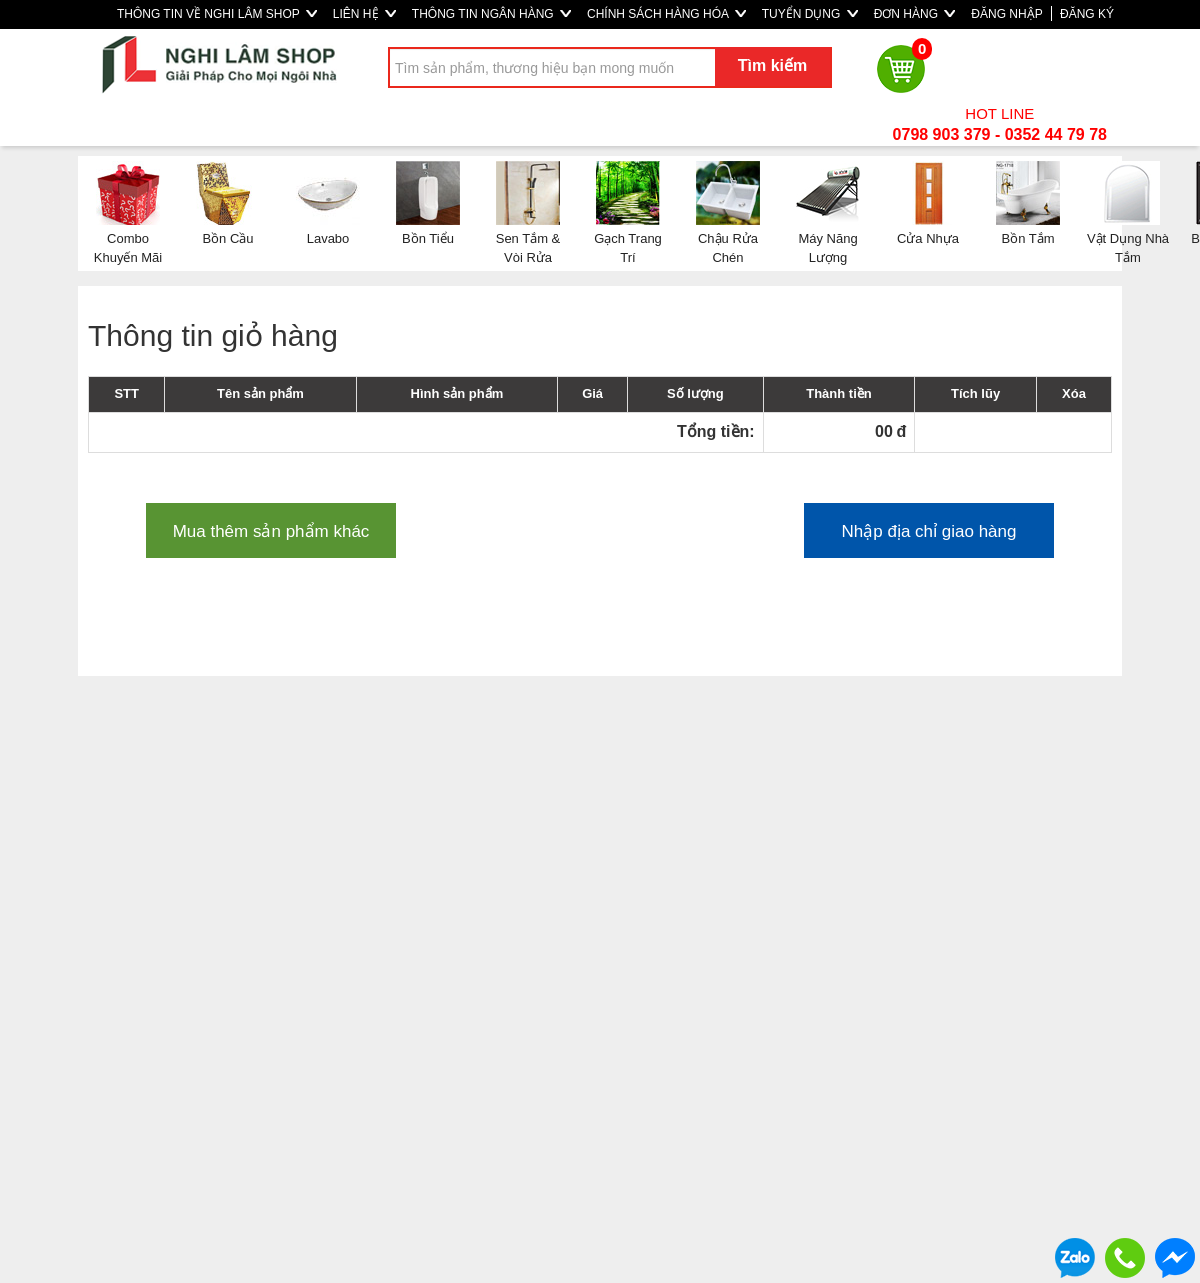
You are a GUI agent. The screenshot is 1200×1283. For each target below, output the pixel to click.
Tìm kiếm (772, 65)
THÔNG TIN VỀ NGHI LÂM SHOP (217, 14)
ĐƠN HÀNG (915, 14)
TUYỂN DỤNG (810, 14)
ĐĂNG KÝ (1087, 14)
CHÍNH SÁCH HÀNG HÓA (666, 14)
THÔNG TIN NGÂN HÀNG (491, 14)
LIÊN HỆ (364, 14)
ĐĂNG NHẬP (1006, 14)
